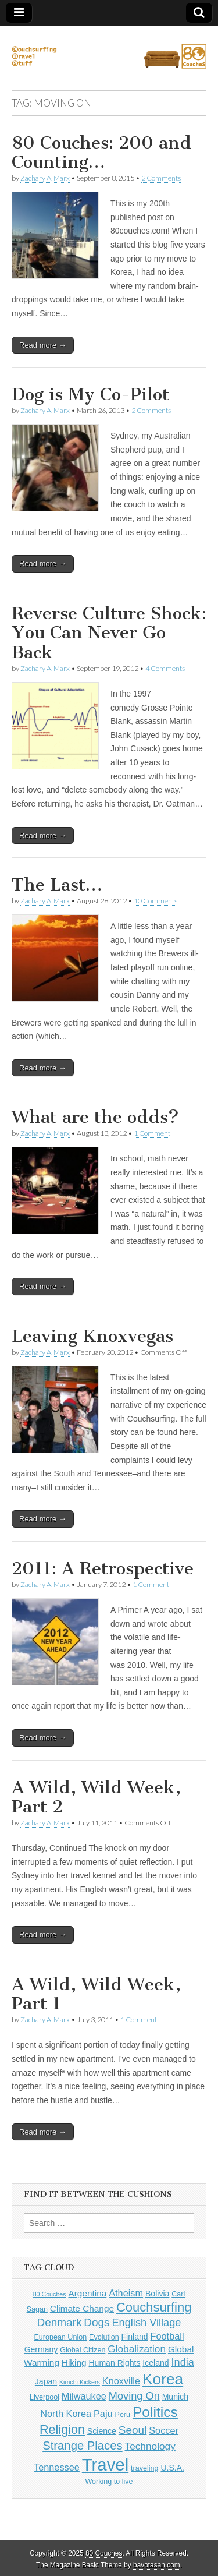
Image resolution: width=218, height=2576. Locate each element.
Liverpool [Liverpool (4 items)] (44, 2397)
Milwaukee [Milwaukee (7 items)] (84, 2396)
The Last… (57, 884)
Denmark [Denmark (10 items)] (59, 2322)
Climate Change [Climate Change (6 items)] (82, 2308)
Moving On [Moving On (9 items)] (134, 2396)
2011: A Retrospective (103, 1568)
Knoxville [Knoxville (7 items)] (121, 2381)
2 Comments (161, 178)
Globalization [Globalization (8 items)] (137, 2349)
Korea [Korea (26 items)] (162, 2379)
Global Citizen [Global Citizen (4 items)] (82, 2350)
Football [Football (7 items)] (167, 2336)
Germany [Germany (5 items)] (41, 2349)
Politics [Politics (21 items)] (155, 2412)
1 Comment (152, 1133)
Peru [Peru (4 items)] (123, 2415)
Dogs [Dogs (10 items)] (96, 2322)
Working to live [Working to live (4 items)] (109, 2482)
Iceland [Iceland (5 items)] (155, 2362)
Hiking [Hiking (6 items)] (74, 2362)
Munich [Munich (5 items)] (175, 2396)
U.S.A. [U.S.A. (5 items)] (172, 2467)
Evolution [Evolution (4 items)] (104, 2337)
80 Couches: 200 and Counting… (101, 152)
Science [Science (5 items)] (101, 2431)
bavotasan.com (156, 2565)
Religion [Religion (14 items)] (62, 2429)
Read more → (42, 345)
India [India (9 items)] (182, 2362)
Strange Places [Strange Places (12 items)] (82, 2445)
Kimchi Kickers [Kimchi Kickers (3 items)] (79, 2382)
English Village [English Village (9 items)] (146, 2322)
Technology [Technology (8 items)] (150, 2446)
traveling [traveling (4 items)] (144, 2468)
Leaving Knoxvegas (92, 1336)
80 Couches (103, 2553)
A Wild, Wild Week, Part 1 (96, 1994)
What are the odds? (95, 1117)
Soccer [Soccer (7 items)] (163, 2430)
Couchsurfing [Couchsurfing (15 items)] (153, 2307)
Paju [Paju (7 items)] (103, 2413)
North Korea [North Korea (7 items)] (65, 2413)
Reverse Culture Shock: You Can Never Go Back (109, 633)
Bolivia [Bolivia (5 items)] (157, 2293)
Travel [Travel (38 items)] (105, 2464)
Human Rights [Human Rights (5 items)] (114, 2362)
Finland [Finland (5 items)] (134, 2336)
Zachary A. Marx (45, 178)
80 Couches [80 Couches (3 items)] (49, 2294)
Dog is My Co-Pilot (90, 394)
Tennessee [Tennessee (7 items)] (57, 2467)
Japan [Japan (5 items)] (46, 2381)
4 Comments (165, 668)
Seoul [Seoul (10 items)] (132, 2430)
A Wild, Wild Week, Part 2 (96, 1797)
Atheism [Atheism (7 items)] (126, 2293)
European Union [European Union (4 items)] (60, 2337)
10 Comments (155, 900)
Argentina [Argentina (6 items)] (87, 2293)
